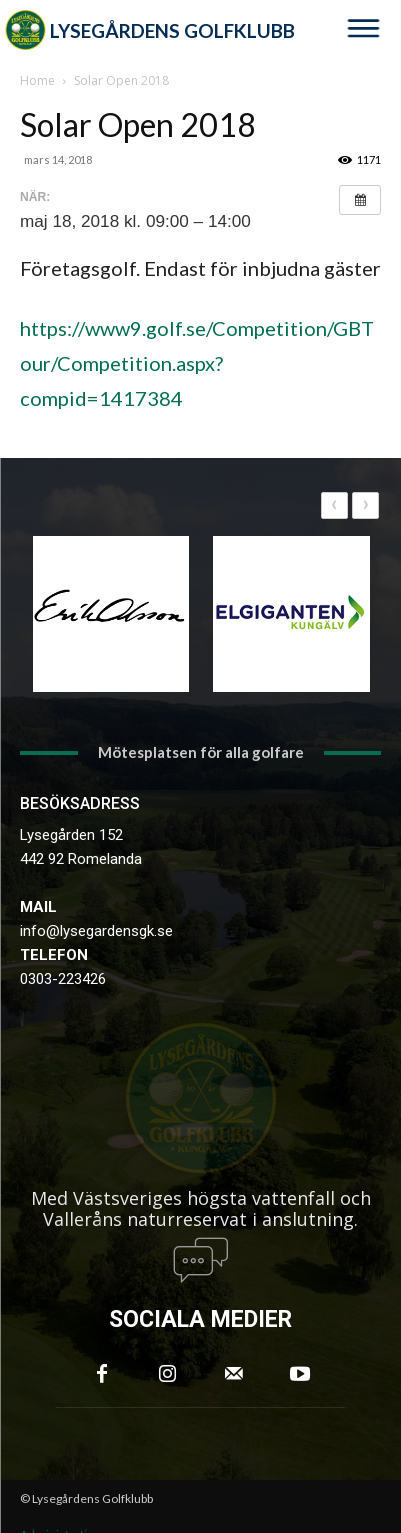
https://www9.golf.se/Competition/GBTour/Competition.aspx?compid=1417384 (197, 363)
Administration (60, 1487)
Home (37, 80)
